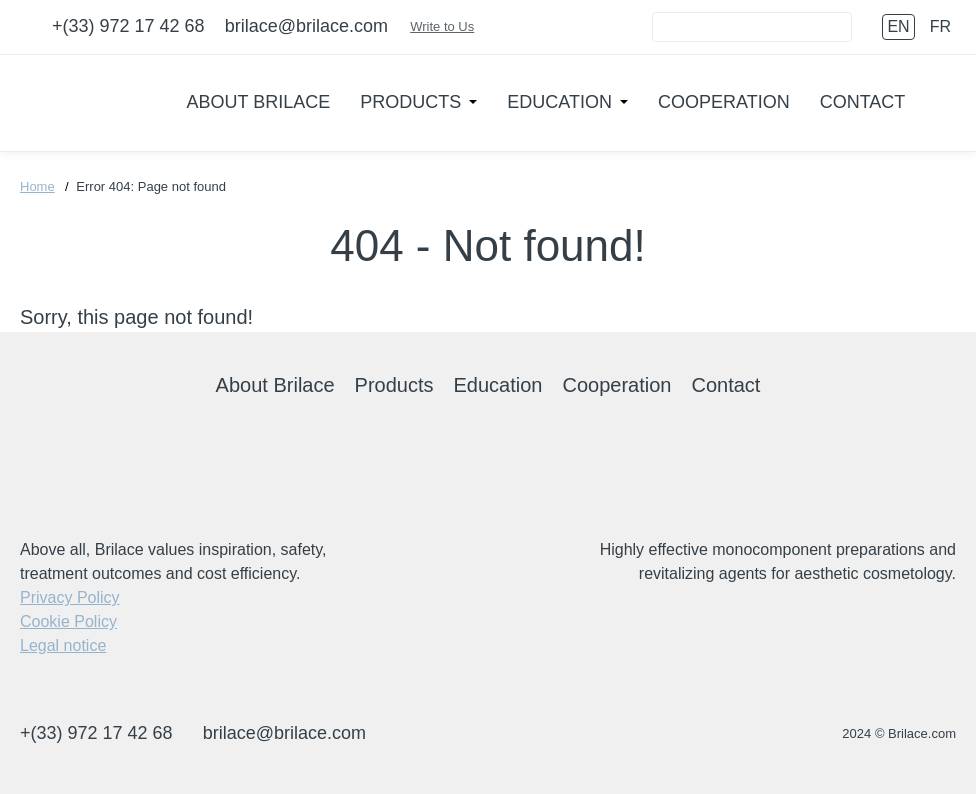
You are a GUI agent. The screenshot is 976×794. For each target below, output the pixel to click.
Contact (863, 102)
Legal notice (63, 645)
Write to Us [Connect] (452, 26)
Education (559, 102)
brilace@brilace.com (306, 26)
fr (940, 26)
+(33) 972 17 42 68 (128, 26)
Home (37, 186)
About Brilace (259, 102)
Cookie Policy (68, 621)
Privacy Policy (70, 597)
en (898, 26)
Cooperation (724, 102)
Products (410, 102)
